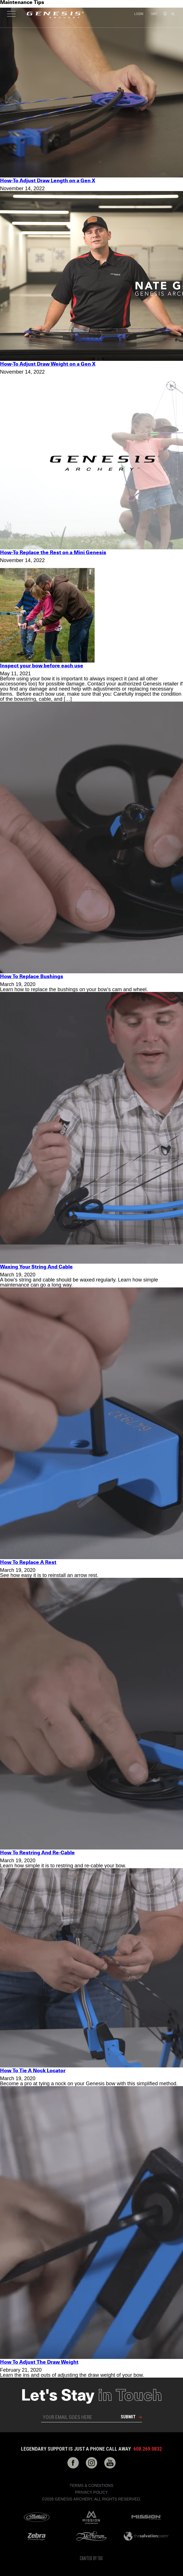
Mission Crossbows (91, 2517)
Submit (128, 2416)
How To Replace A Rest (28, 1562)
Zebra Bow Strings (36, 2536)
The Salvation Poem (146, 2536)
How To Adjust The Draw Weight (39, 2362)
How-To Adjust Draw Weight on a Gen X (47, 364)
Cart (154, 14)
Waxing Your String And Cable (36, 1267)
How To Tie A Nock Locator (32, 2070)
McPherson (91, 2536)
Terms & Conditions (91, 2485)
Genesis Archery (55, 15)
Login (139, 14)
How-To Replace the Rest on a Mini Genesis (53, 552)
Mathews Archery (36, 2517)
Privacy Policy (91, 2492)
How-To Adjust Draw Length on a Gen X (47, 180)
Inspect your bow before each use (41, 665)
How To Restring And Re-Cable (37, 1852)
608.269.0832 (147, 2448)
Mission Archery (146, 2517)
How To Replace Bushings (31, 976)
